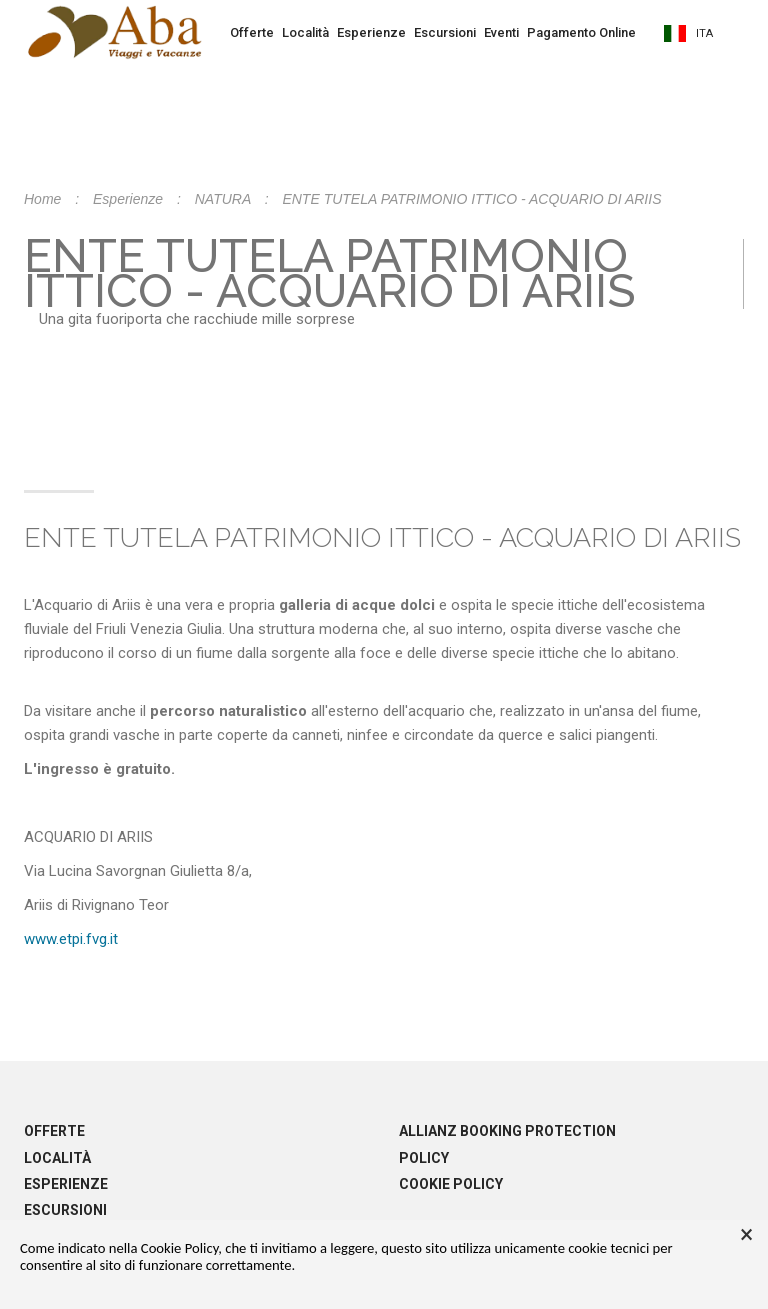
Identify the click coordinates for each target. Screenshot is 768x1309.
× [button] (746, 1235)
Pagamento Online (581, 32)
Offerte (252, 32)
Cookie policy (451, 1184)
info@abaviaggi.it (513, 310)
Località (305, 32)
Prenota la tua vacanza (384, 93)
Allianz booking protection (507, 1131)
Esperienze (371, 32)
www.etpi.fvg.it (71, 939)
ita (688, 33)
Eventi (501, 32)
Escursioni (445, 32)
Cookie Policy (179, 1248)
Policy (424, 1158)
